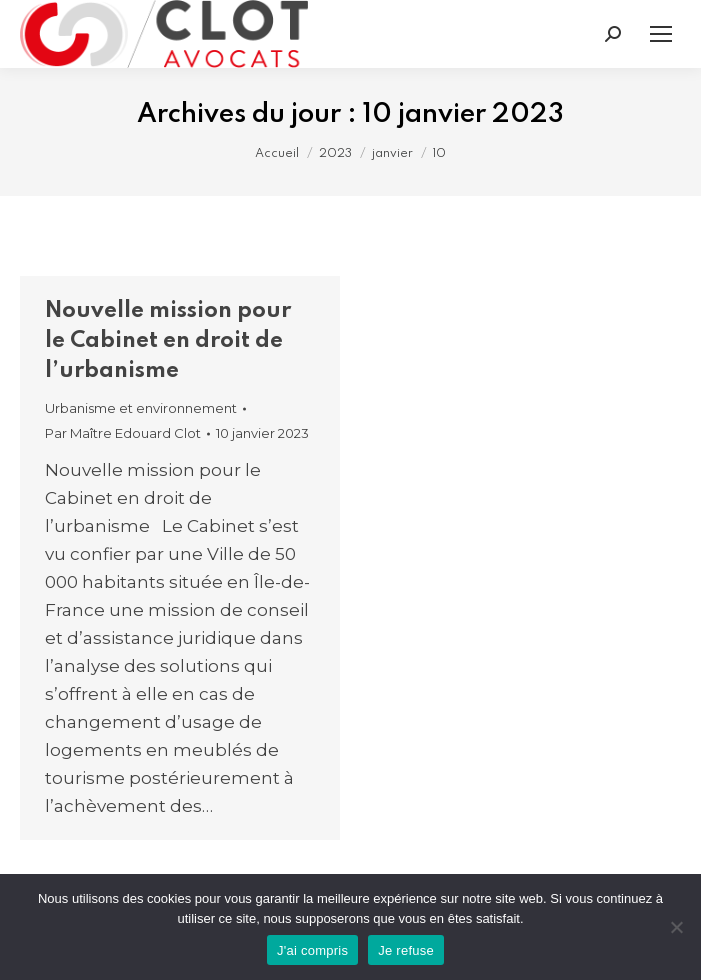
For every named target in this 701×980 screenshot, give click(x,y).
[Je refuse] (676, 927)
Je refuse (406, 950)
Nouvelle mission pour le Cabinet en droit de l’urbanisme (168, 341)
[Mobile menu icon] (661, 34)
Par (123, 433)
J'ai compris (312, 950)
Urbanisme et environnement (141, 408)
